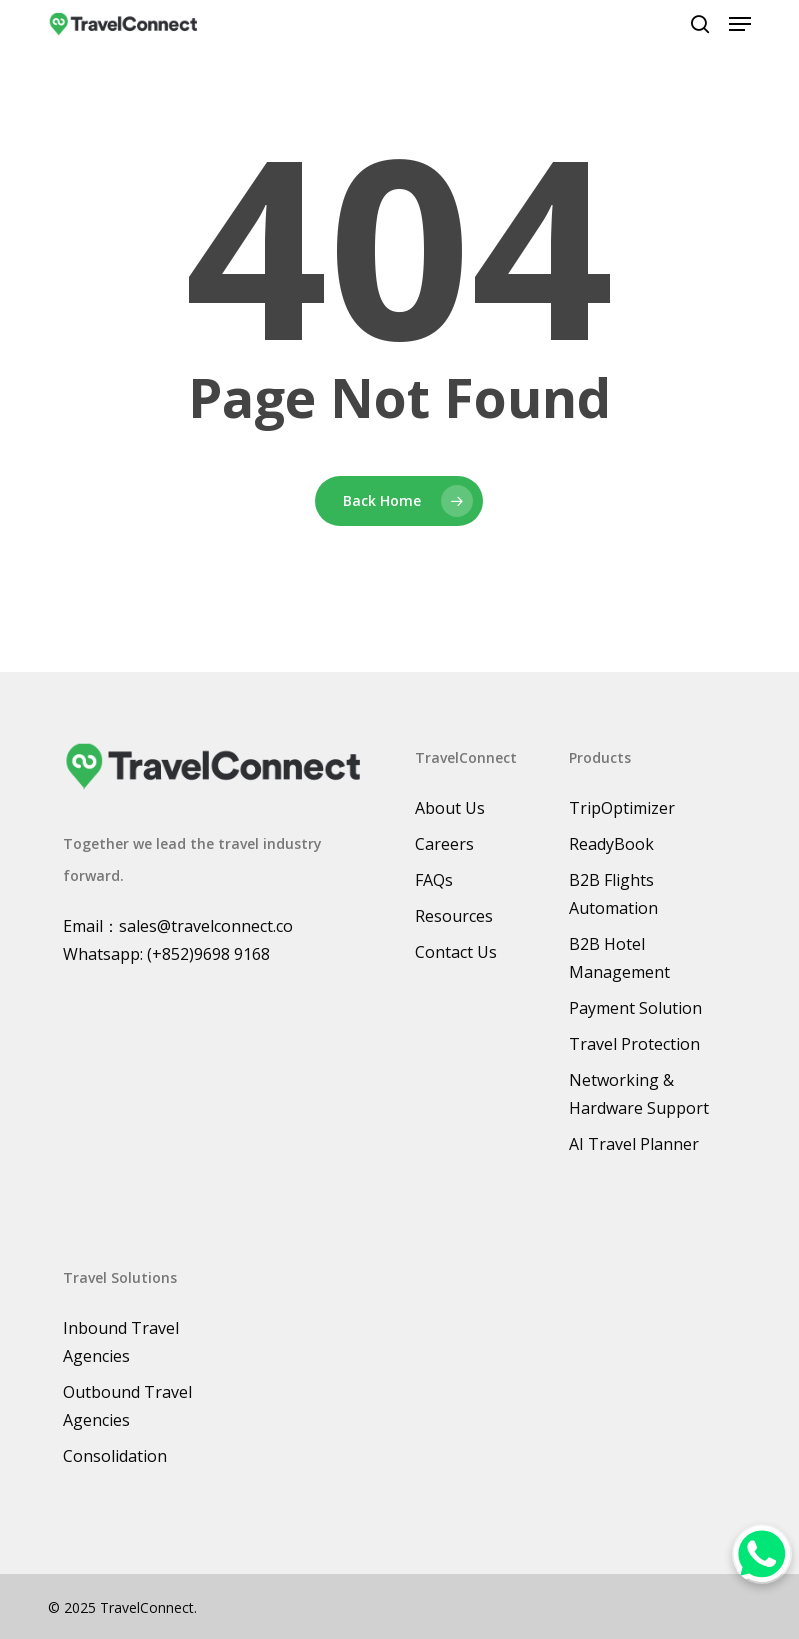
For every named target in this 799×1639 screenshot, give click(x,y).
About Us (450, 808)
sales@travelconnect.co (206, 926)
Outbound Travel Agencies (127, 1406)
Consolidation (115, 1456)
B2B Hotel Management (619, 958)
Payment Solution (635, 1008)
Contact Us (456, 952)
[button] (740, 24)
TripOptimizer (622, 808)
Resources (454, 916)
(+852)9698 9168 (208, 954)
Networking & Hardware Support (639, 1094)
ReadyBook (611, 844)
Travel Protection (634, 1044)
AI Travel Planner (634, 1144)
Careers (444, 844)
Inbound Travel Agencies (121, 1342)
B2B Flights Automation (613, 894)
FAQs (434, 880)
